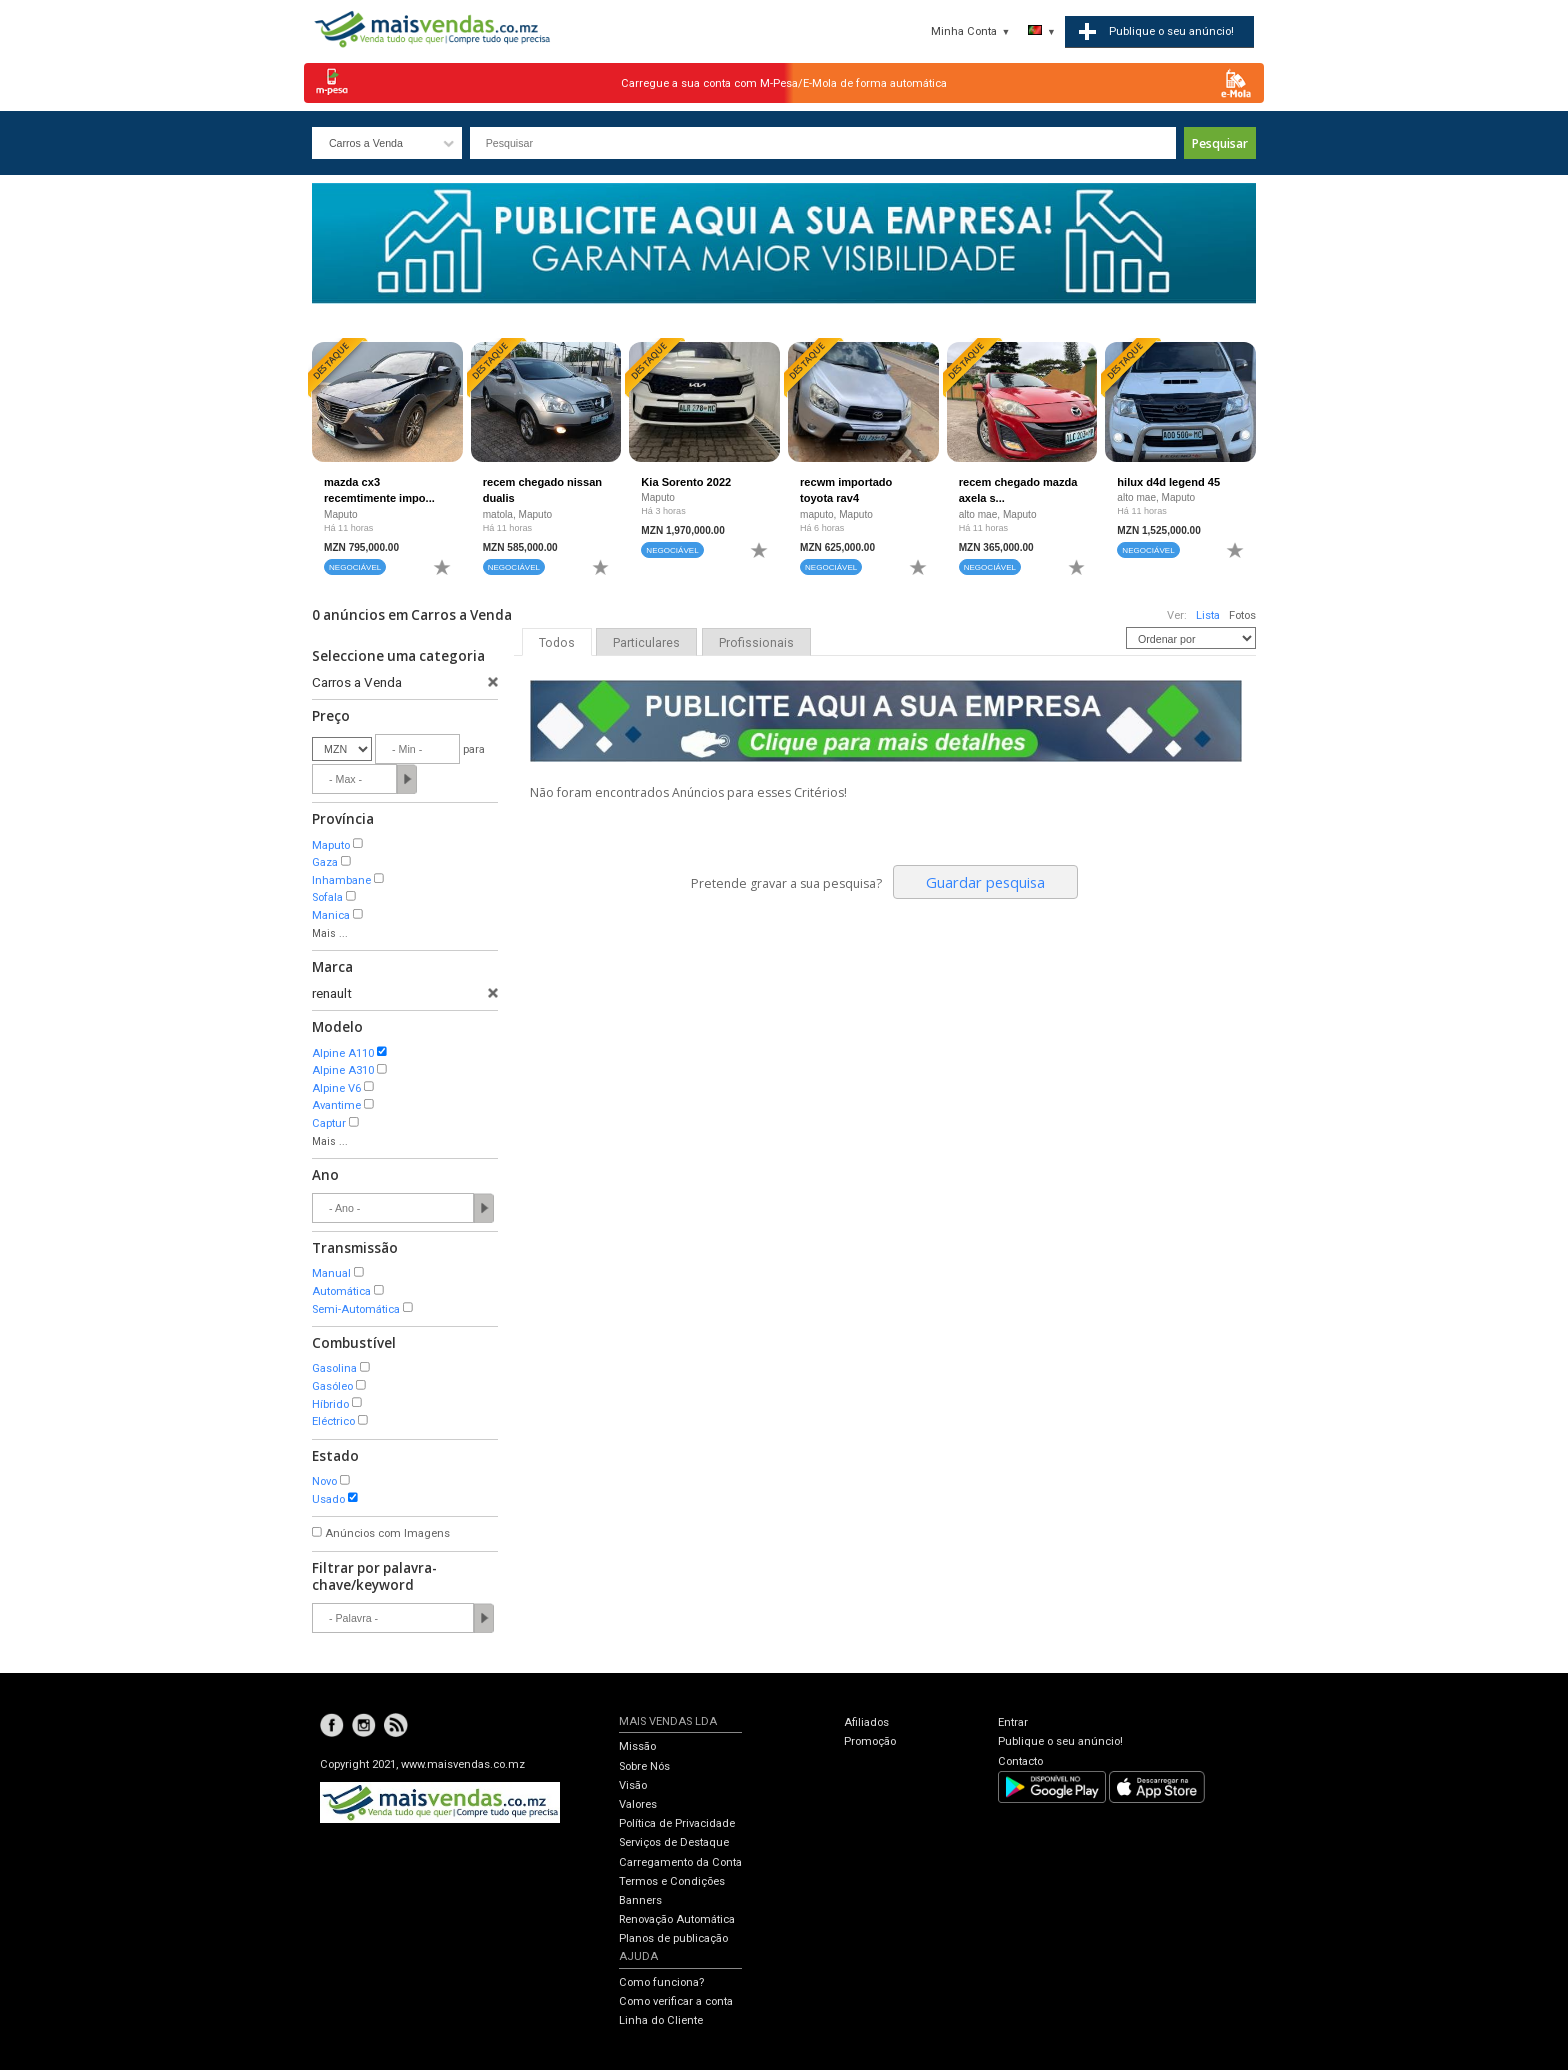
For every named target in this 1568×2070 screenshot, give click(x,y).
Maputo (331, 845)
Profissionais (756, 643)
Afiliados (866, 1722)
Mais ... (330, 933)
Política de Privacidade (677, 1823)
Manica (331, 915)
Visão (633, 1785)
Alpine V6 (336, 1088)
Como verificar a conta (676, 2001)
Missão (637, 1746)
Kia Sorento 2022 (686, 482)
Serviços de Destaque (674, 1842)
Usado (328, 1499)
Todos (557, 643)
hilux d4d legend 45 (1168, 482)
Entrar (1013, 1722)
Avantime (336, 1105)
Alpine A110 (343, 1053)
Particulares (646, 643)
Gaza (325, 862)
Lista (1208, 615)
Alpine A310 (343, 1070)
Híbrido (330, 1404)
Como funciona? (661, 1982)
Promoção (870, 1741)
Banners (640, 1900)
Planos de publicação (673, 1938)
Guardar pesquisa (985, 882)
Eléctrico (333, 1421)
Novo (324, 1481)
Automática (341, 1291)
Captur (329, 1123)
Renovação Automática (677, 1919)
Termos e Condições (672, 1881)
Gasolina (334, 1368)
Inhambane (341, 880)
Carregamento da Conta (680, 1862)
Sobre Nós (644, 1766)
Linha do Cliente (661, 2020)
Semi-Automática (356, 1309)
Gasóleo (332, 1386)
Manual (331, 1273)
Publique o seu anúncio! (1060, 1741)
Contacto (1020, 1761)
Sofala (327, 897)
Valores (638, 1804)
